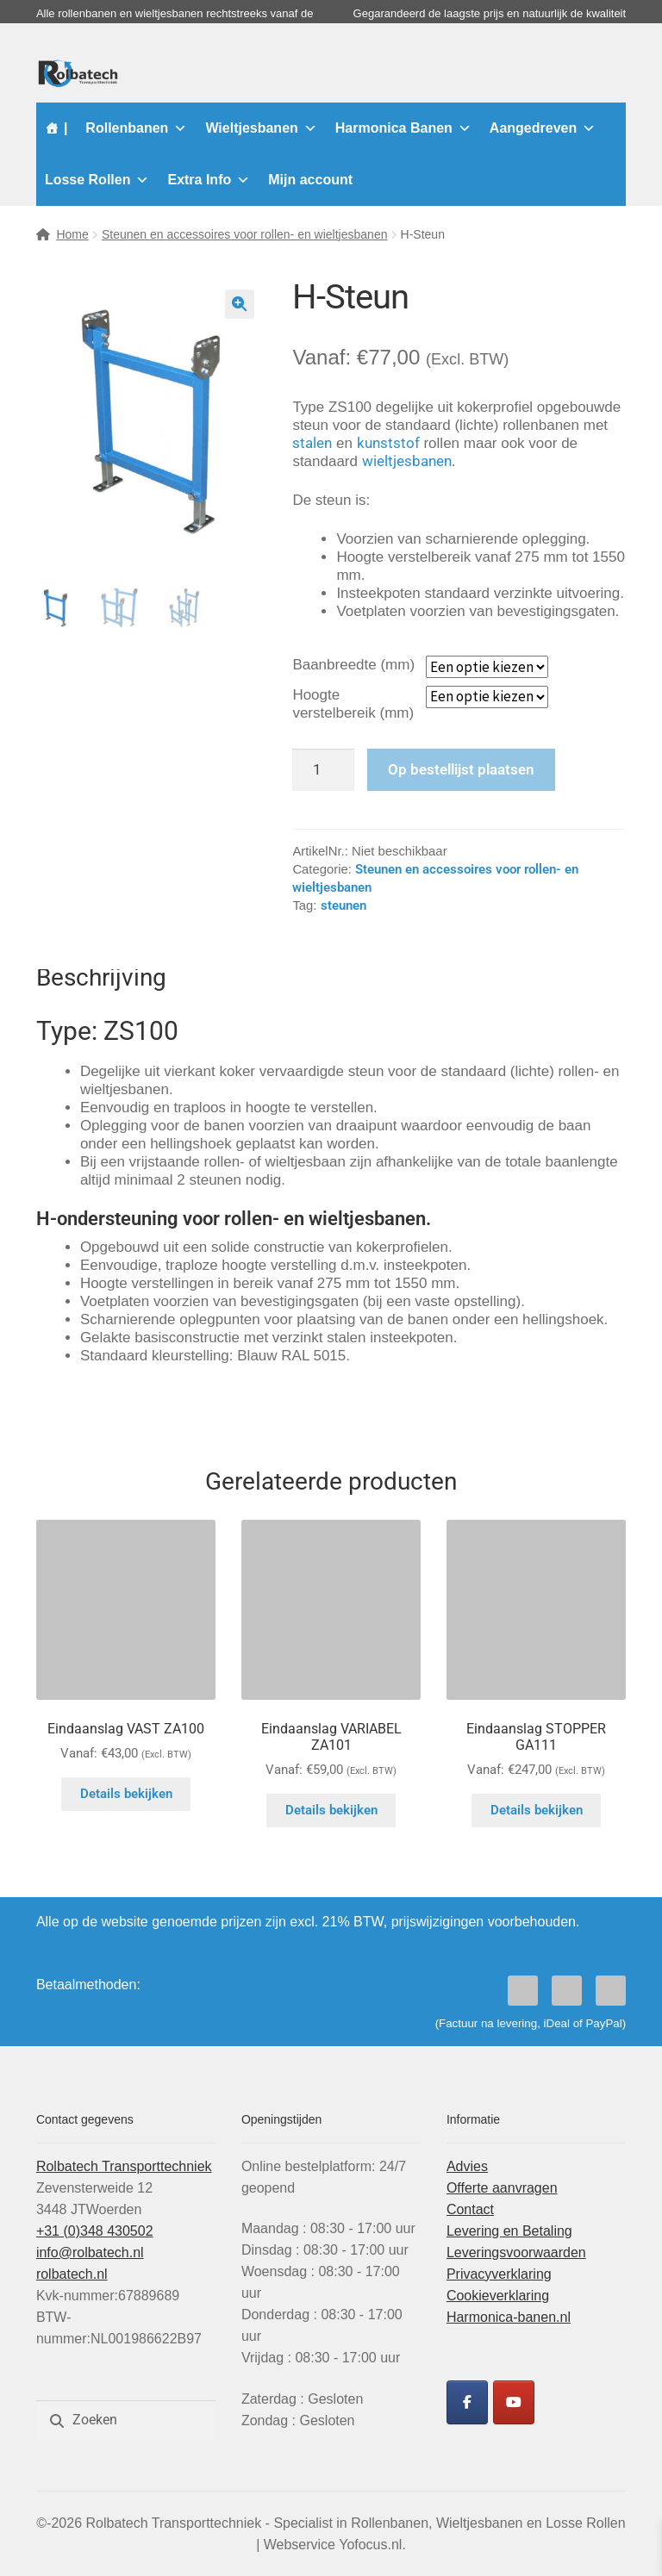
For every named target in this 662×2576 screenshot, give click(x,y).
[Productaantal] (323, 770)
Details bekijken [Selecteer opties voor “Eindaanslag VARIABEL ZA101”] (331, 1810)
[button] (239, 304)
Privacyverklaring (499, 2274)
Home (72, 234)
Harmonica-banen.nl (509, 2317)
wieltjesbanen (407, 461)
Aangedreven (543, 128)
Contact (470, 2209)
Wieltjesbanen (260, 128)
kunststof (388, 442)
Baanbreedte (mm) (353, 664)
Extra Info (208, 180)
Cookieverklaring (498, 2295)
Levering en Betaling (509, 2231)
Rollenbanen (136, 128)
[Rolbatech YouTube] (513, 2402)
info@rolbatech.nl (90, 2252)
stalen (312, 442)
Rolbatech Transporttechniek (124, 2166)
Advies (467, 2166)
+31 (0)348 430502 (94, 2231)
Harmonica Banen (403, 128)
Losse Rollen (97, 180)
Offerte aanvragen (502, 2188)
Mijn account (310, 179)
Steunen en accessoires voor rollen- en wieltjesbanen (245, 234)
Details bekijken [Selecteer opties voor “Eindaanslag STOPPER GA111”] (536, 1810)
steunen (343, 905)
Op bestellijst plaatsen (461, 769)
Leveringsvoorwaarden (516, 2252)
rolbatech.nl (72, 2274)
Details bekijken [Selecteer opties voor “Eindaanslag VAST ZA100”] (126, 1793)
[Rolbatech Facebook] (467, 2402)
